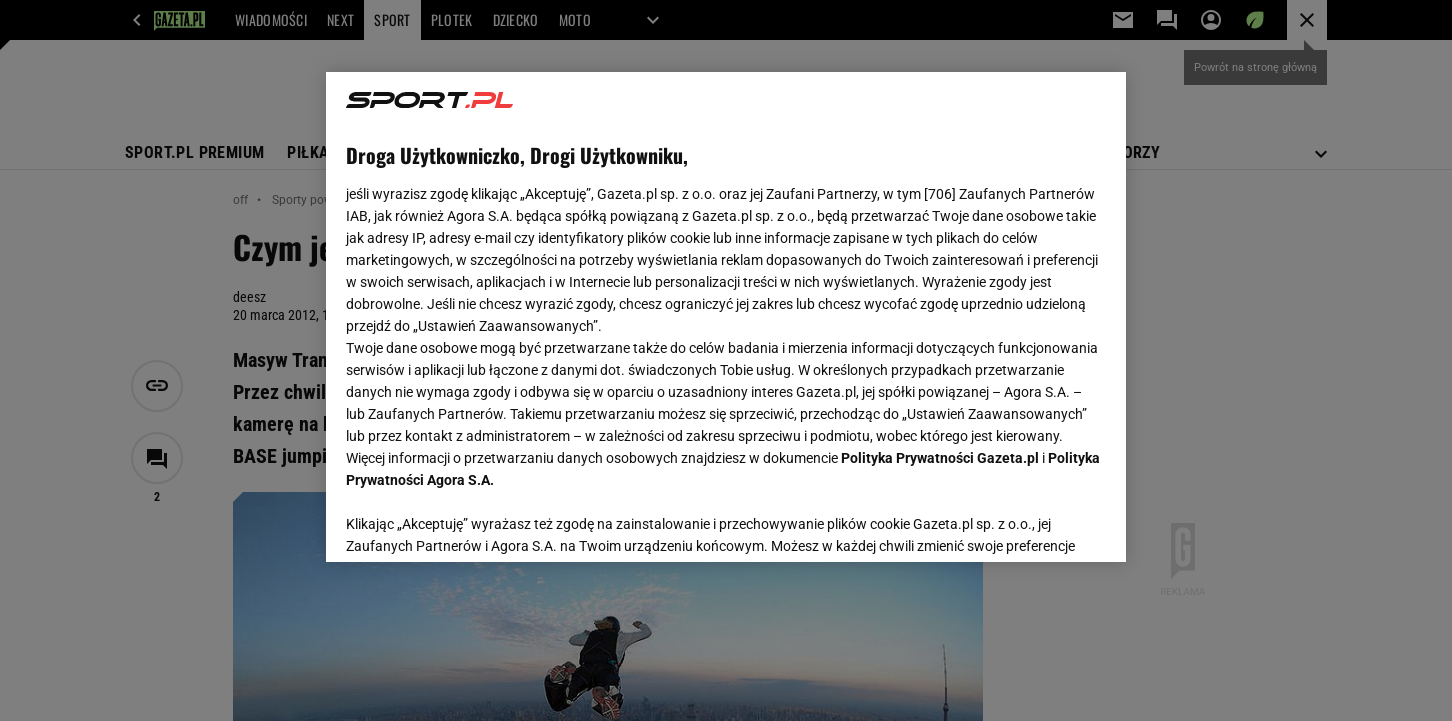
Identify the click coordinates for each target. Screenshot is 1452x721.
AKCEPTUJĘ (1038, 523)
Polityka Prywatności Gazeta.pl (940, 458)
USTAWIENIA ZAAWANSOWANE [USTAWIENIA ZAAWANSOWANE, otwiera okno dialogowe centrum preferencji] (476, 522)
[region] (726, 317)
